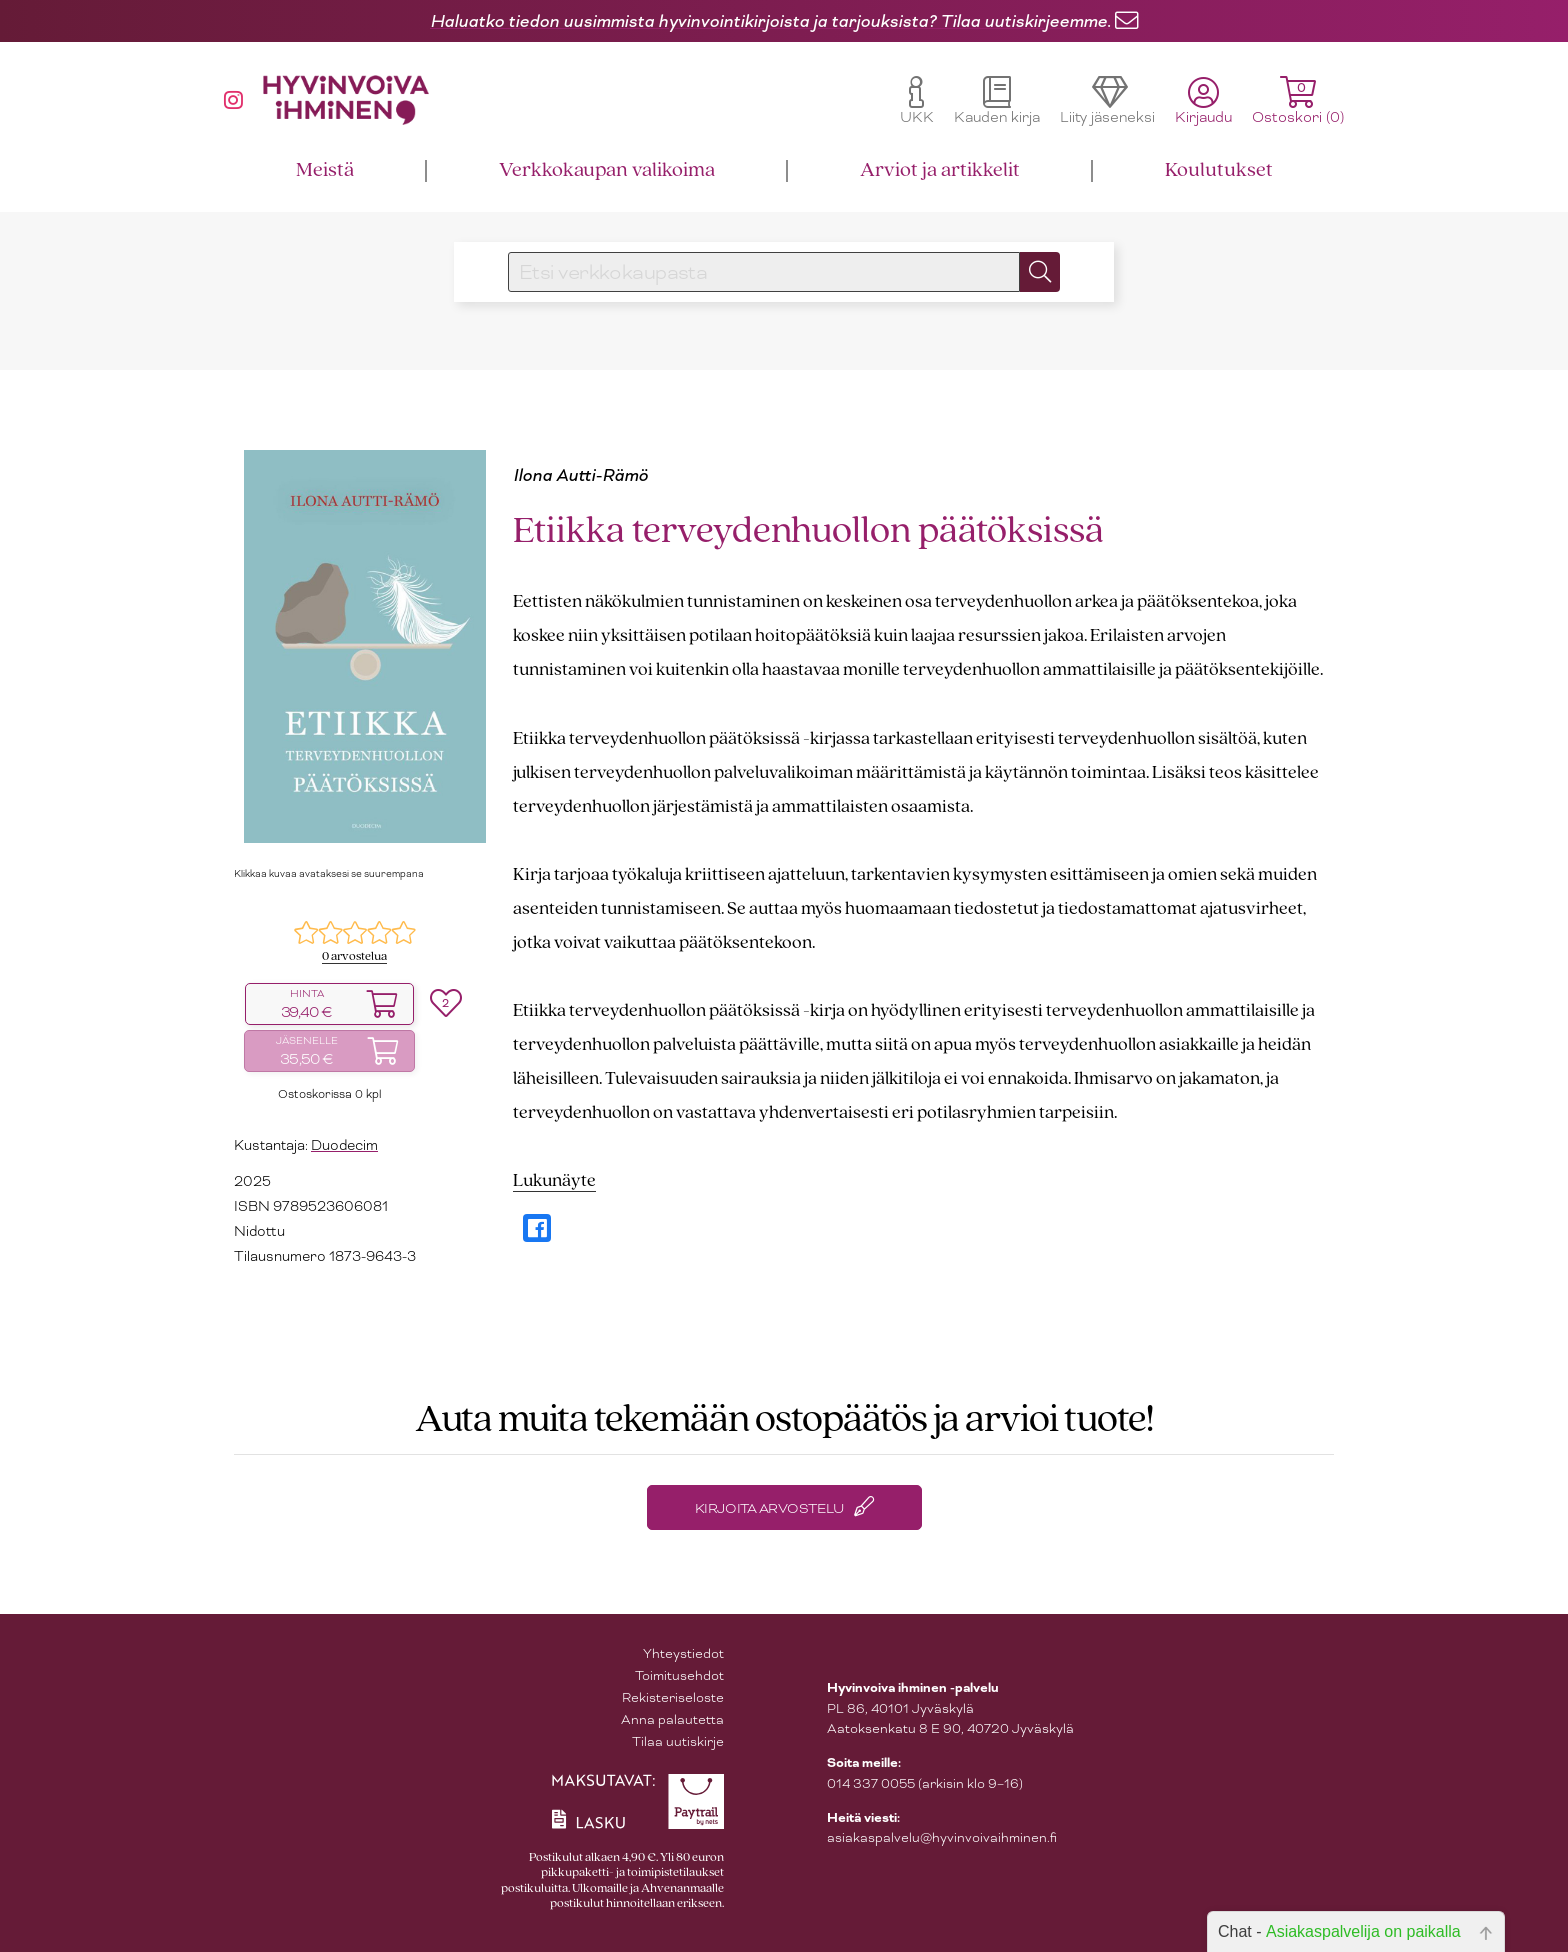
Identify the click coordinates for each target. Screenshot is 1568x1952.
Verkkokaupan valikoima (607, 170)
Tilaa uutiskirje (678, 1741)
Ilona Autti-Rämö (580, 475)
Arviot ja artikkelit (940, 170)
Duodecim (344, 1145)
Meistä (325, 170)
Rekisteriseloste (673, 1697)
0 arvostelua (354, 956)
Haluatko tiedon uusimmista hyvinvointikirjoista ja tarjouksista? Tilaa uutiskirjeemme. (770, 21)
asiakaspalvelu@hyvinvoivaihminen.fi (942, 1837)
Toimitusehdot (679, 1675)
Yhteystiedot (683, 1653)
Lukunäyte (554, 1181)
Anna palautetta (672, 1719)
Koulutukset (1219, 170)
